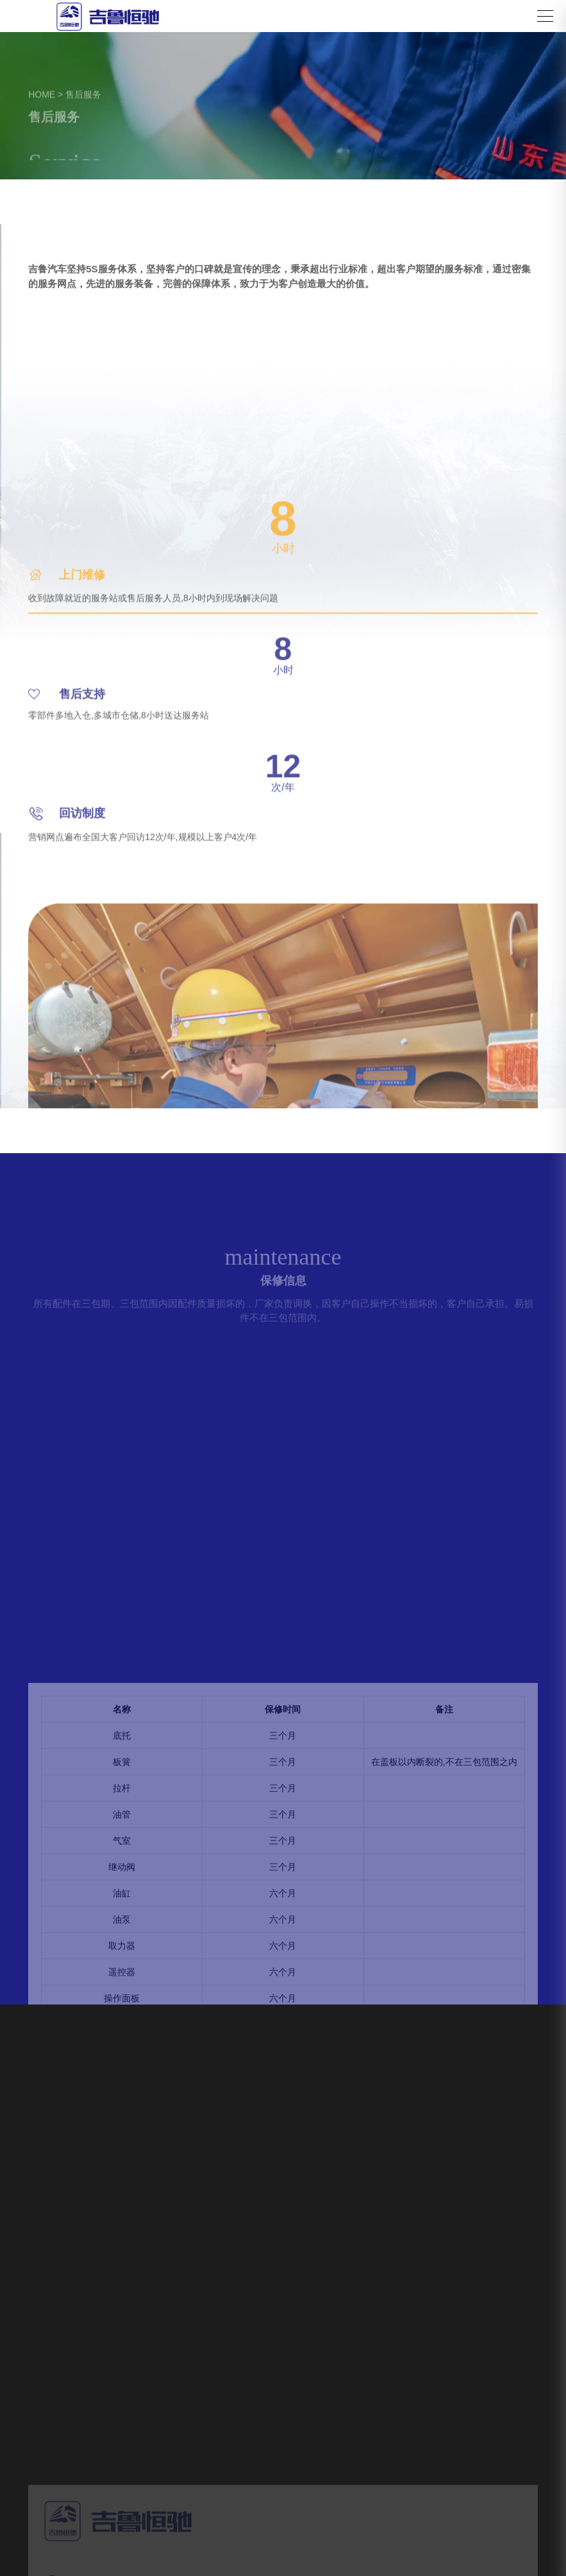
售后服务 (83, 95)
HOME (41, 95)
